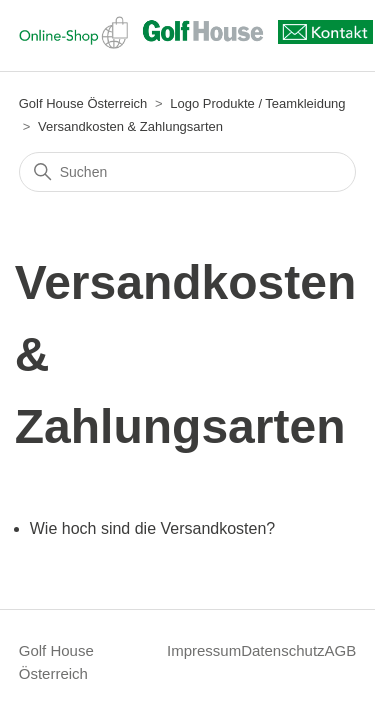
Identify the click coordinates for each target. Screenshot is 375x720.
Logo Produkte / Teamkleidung (257, 103)
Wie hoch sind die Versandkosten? (152, 528)
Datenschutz (282, 650)
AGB (341, 650)
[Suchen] (188, 172)
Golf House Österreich (83, 103)
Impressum (204, 650)
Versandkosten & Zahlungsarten (130, 126)
